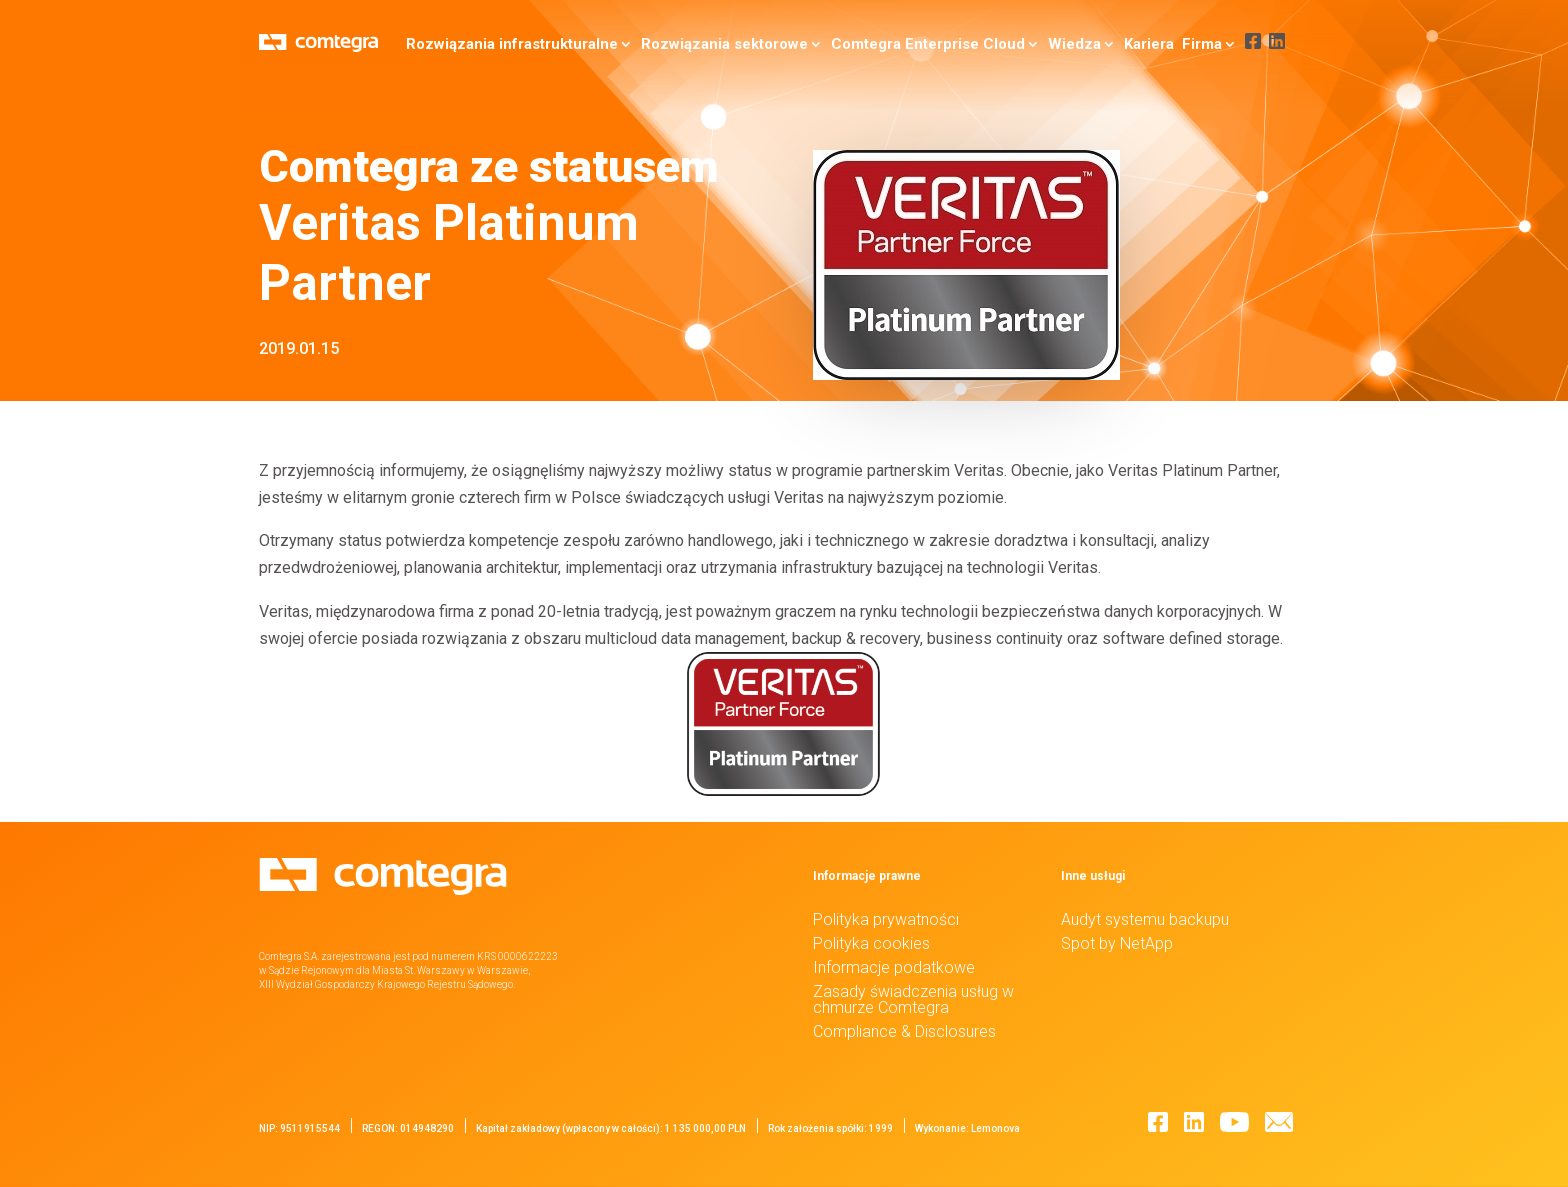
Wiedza (1065, 44)
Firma (1193, 44)
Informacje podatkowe (894, 967)
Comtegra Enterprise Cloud (919, 44)
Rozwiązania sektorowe (715, 44)
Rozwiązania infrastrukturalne (503, 44)
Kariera (1140, 44)
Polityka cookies (871, 943)
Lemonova (995, 1128)
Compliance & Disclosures (904, 1031)
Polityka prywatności (886, 919)
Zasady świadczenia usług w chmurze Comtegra (913, 999)
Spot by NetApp (1117, 943)
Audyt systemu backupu (1145, 919)
